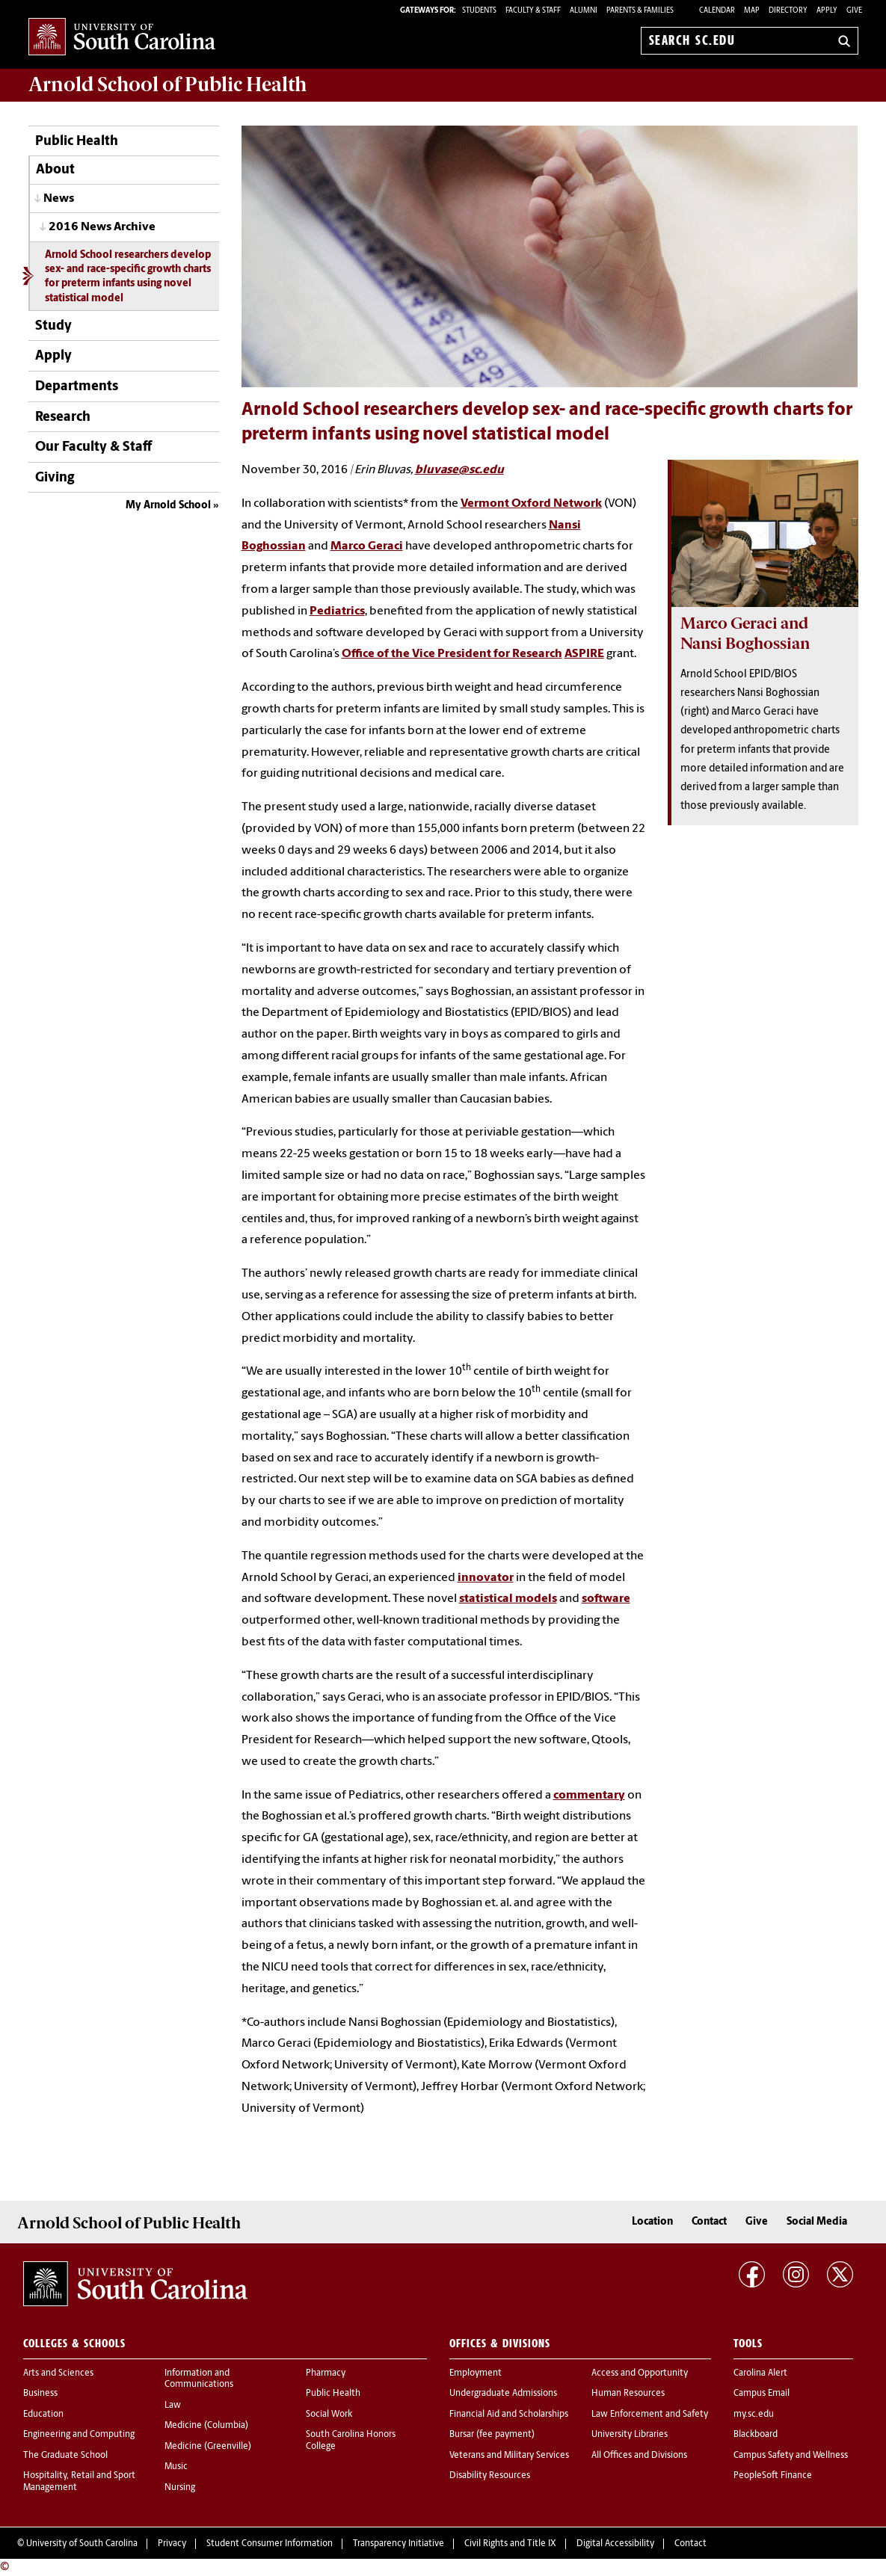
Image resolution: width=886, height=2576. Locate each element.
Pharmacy (325, 2373)
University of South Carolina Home (121, 38)
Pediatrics (337, 611)
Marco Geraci (366, 546)
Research (62, 417)
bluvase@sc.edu (459, 470)
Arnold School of (167, 84)
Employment (475, 2373)
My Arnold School (168, 505)
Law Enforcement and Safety (649, 2414)
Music (176, 2466)
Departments (76, 387)
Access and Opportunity (639, 2373)
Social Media (817, 2222)
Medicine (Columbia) (206, 2425)
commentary (589, 1796)
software (606, 1599)
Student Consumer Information (269, 2543)
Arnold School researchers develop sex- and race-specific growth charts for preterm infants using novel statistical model (128, 276)
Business (40, 2393)
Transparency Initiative (398, 2543)
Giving (54, 478)
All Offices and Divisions (639, 2455)
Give (854, 11)
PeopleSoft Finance (772, 2475)
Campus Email (761, 2393)
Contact (709, 2222)
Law (172, 2405)
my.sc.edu (753, 2414)
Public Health (76, 142)
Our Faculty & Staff (93, 447)
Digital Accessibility (615, 2543)
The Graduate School (65, 2455)
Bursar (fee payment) (492, 2434)
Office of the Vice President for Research (452, 654)
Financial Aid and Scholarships (508, 2414)
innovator (486, 1578)
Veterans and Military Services (509, 2455)
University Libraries (629, 2434)
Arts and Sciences (58, 2373)
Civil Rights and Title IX (510, 2543)
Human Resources (628, 2393)
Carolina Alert (760, 2373)
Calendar (717, 11)
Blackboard (755, 2434)
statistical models (508, 1599)
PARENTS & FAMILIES (640, 11)
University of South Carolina (82, 2543)
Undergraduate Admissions (503, 2393)
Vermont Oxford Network (531, 504)
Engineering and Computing (79, 2434)
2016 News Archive (102, 227)
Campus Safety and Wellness (790, 2455)
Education (43, 2414)
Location (652, 2222)
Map (752, 11)
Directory (788, 11)
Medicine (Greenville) (207, 2446)
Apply (826, 11)
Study (53, 326)
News (58, 199)
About (55, 170)
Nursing (179, 2487)
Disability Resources (489, 2475)
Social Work (329, 2414)
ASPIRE (584, 654)
